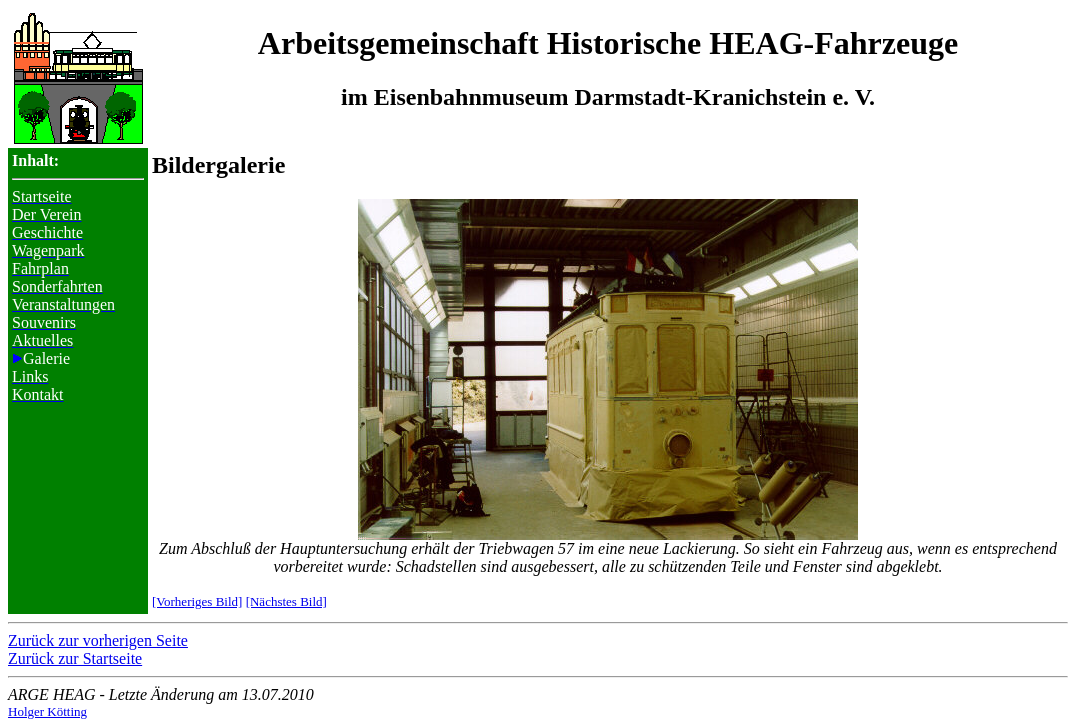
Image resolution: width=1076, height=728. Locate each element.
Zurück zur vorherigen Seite (98, 640)
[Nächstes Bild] (286, 601)
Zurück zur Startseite (75, 658)
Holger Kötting (47, 711)
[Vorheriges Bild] (197, 601)
